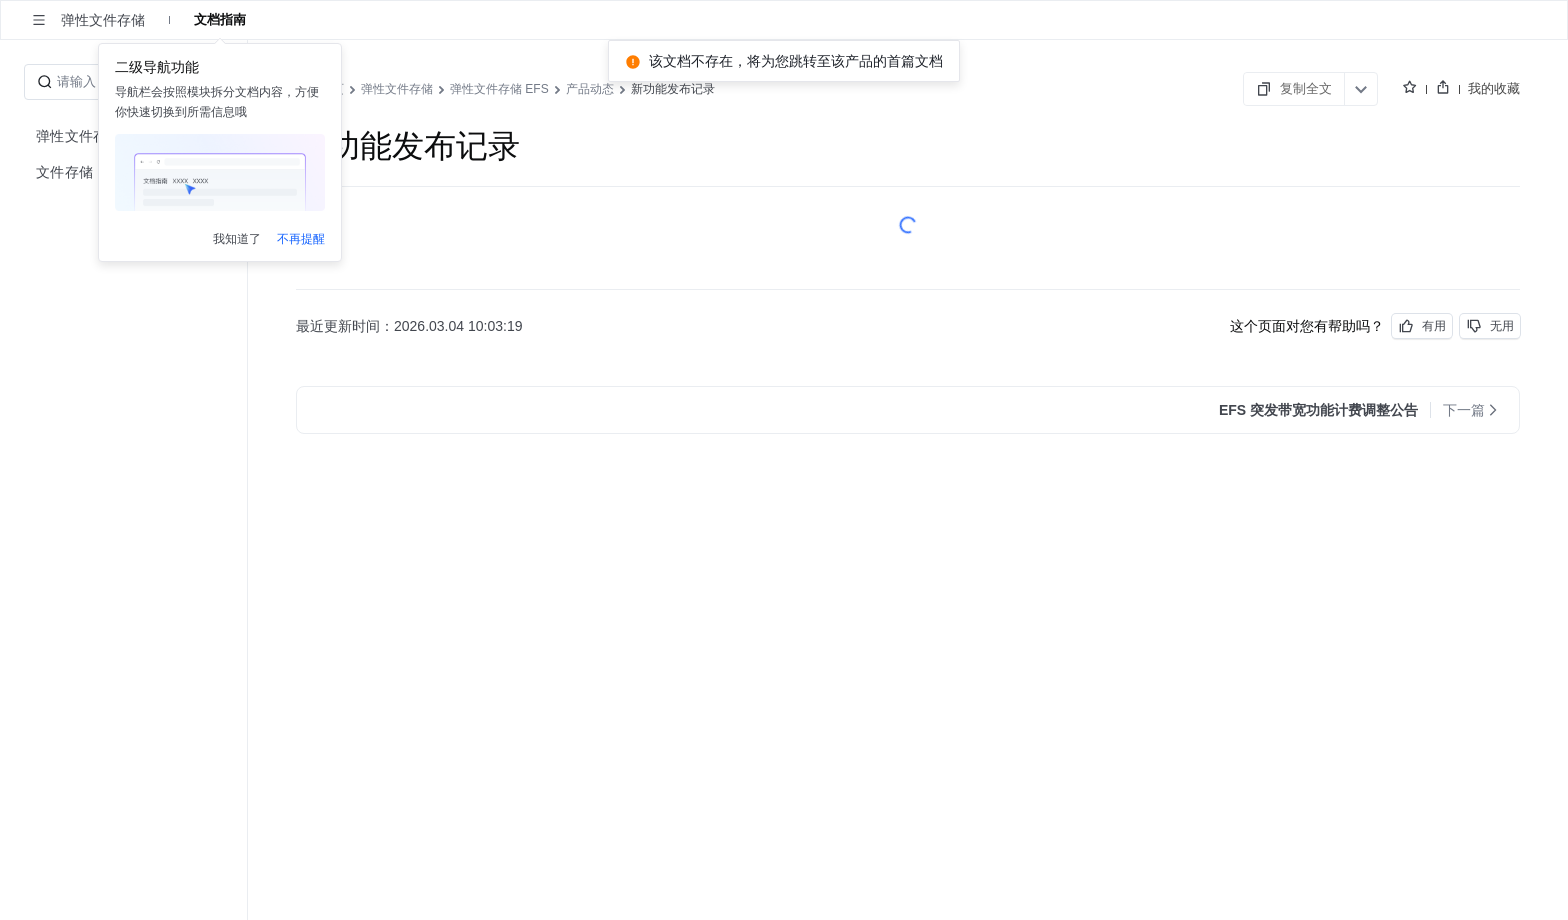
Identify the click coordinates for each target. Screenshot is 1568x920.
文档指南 (220, 20)
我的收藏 (1494, 88)
